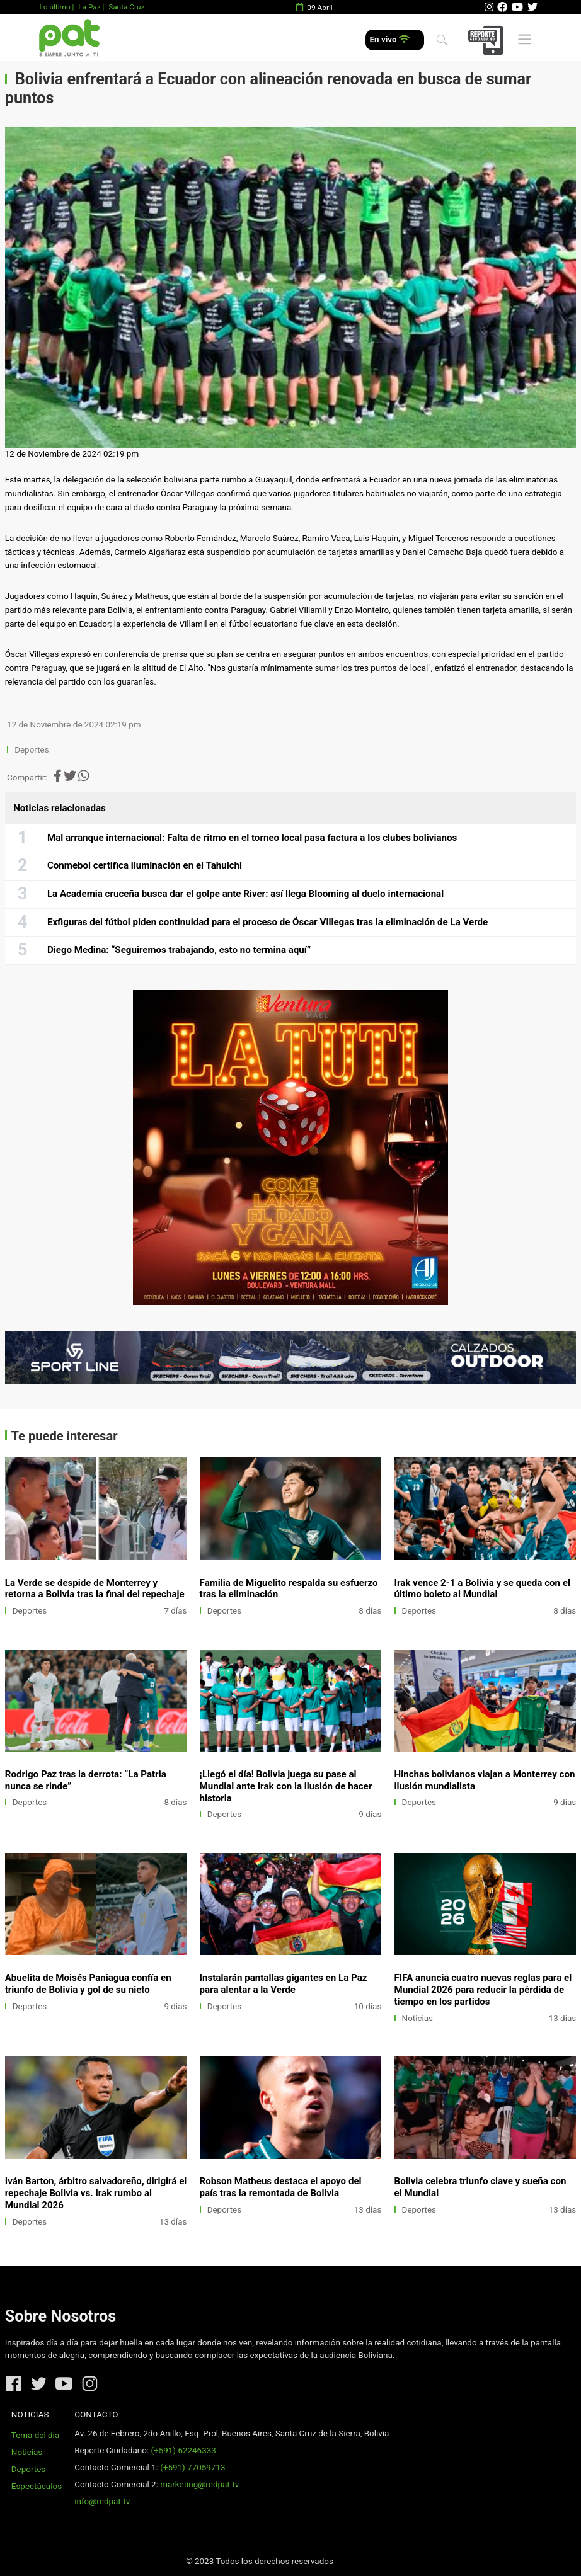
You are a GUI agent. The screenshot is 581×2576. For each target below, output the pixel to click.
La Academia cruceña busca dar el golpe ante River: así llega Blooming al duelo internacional (245, 893)
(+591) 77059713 (192, 2467)
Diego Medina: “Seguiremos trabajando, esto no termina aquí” (179, 949)
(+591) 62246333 (183, 2450)
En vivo (390, 39)
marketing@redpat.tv (199, 2484)
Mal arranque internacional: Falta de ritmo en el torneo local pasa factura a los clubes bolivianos (252, 837)
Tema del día (35, 2435)
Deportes (31, 750)
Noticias (417, 2018)
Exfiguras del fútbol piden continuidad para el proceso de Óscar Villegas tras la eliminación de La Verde (267, 922)
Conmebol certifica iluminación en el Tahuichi (144, 865)
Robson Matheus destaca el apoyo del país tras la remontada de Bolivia (281, 2187)
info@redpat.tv (102, 2501)
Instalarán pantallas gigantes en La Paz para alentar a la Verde (283, 1983)
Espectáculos (36, 2486)
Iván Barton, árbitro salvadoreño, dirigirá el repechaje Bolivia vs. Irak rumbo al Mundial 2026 (96, 2193)
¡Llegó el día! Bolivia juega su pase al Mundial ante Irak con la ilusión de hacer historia (286, 1786)
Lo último (54, 7)
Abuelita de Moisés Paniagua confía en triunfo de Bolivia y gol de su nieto (88, 1983)
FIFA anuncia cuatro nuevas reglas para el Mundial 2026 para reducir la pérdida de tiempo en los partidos (483, 1989)
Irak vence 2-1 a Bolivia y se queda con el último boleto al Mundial (482, 1588)
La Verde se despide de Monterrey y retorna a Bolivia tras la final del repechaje (95, 1588)
